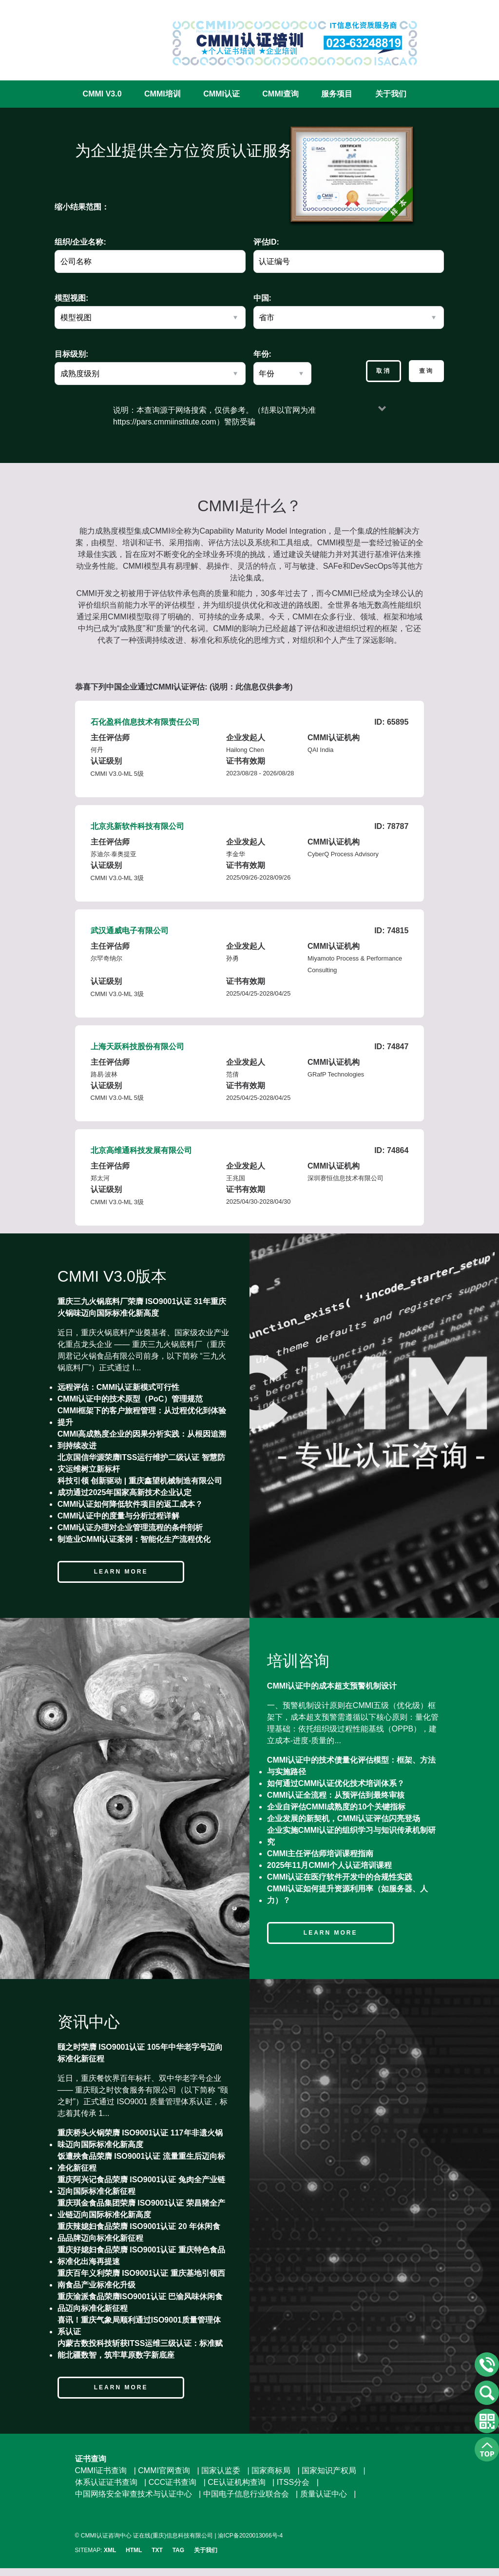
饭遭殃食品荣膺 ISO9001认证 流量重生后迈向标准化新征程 (141, 2162)
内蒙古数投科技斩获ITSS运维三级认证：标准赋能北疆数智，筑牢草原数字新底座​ (140, 2349)
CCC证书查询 (173, 2482)
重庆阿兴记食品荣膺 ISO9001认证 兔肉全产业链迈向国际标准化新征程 (141, 2185)
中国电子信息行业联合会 (246, 2494)
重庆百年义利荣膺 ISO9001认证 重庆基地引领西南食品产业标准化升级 (141, 2279)
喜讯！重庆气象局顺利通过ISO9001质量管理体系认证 (139, 2326)
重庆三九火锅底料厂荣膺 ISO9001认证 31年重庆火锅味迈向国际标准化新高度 (142, 1307)
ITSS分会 (293, 2482)
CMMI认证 (221, 94)
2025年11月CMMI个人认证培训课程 (329, 1865)
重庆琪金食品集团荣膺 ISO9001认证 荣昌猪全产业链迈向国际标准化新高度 (141, 2209)
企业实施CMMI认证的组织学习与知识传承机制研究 (351, 1836)
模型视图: (71, 298)
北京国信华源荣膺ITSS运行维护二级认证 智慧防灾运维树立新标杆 (141, 1463)
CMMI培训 (162, 94)
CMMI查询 (280, 94)
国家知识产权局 (329, 2470)
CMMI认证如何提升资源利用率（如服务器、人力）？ (347, 1894)
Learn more (121, 1571)
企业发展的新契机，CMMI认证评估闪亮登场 (344, 1818)
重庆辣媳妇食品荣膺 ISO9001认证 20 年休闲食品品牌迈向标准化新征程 (139, 2232)
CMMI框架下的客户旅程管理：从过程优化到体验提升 (142, 1416)
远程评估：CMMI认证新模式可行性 (119, 1387)
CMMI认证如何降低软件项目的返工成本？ (130, 1504)
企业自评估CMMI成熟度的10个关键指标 (336, 1807)
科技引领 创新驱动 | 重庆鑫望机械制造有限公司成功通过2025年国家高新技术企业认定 (140, 1487)
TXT (157, 2550)
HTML (134, 2550)
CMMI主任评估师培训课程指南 (320, 1853)
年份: (262, 354)
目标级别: (71, 354)
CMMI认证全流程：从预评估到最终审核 (336, 1795)
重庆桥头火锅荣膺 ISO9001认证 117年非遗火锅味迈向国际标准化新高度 (140, 2139)
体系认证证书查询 (106, 2482)
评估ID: (266, 242)
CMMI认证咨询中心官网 (107, 35)
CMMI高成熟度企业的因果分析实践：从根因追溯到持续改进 (142, 1440)
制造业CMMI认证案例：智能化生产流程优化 (134, 1539)
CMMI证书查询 (101, 2470)
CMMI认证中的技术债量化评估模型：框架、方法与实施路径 (351, 1766)
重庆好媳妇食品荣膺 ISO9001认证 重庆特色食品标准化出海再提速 (141, 2256)
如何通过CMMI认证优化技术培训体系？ (336, 1783)
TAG (178, 2550)
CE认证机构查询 (236, 2482)
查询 (426, 370)
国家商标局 (270, 2470)
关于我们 (390, 94)
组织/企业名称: (80, 242)
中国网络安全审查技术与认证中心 (133, 2494)
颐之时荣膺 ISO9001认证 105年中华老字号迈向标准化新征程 (140, 2053)
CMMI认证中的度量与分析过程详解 (119, 1516)
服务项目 (336, 94)
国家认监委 (220, 2470)
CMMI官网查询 (164, 2470)
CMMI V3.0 (102, 94)
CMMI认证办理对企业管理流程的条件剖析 (130, 1527)
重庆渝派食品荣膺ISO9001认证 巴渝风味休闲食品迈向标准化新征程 (140, 2302)
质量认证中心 (323, 2494)
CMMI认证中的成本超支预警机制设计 (332, 1686)
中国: (262, 298)
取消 (383, 370)
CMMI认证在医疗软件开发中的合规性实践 (340, 1877)
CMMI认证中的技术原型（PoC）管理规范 (130, 1399)
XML (110, 2550)
